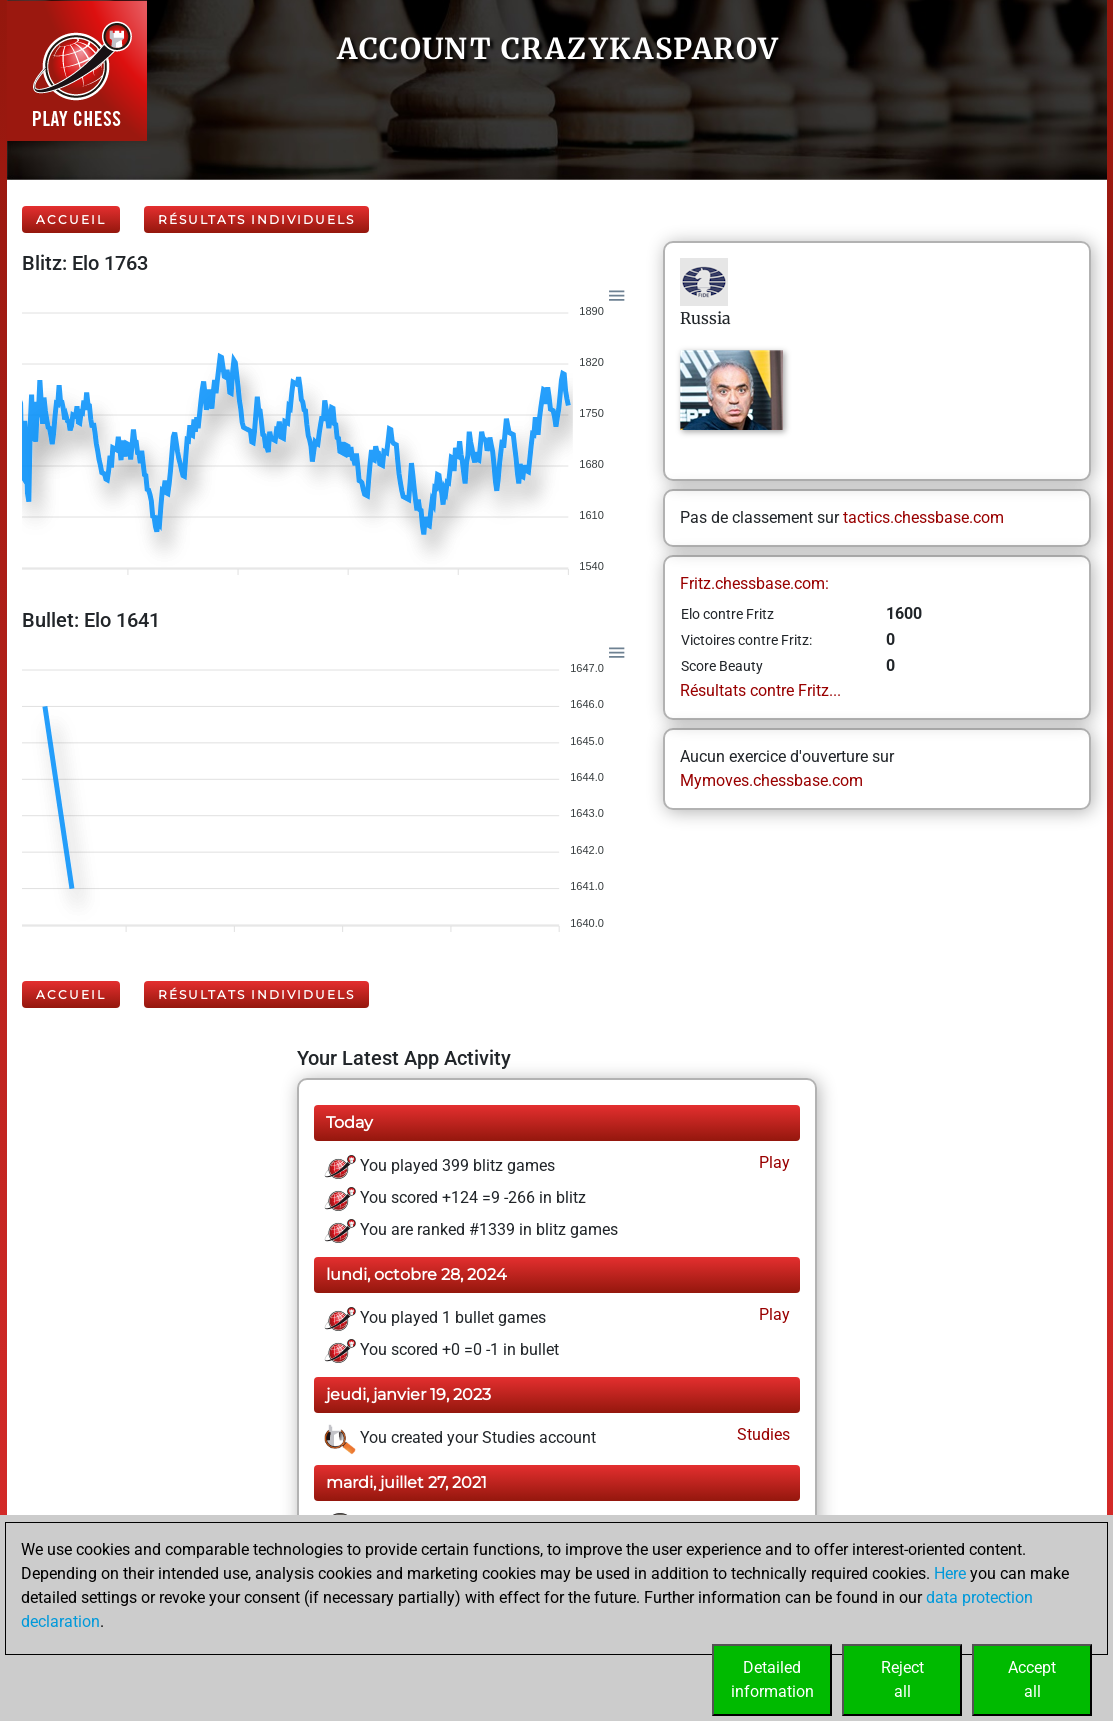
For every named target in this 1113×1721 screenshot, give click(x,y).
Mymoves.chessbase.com (771, 780)
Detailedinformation (772, 1679)
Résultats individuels (256, 219)
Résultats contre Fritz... (760, 690)
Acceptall (1032, 1679)
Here (950, 1573)
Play (772, 1162)
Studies (761, 1434)
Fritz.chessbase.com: (754, 583)
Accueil (71, 219)
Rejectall (902, 1679)
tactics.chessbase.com (923, 517)
